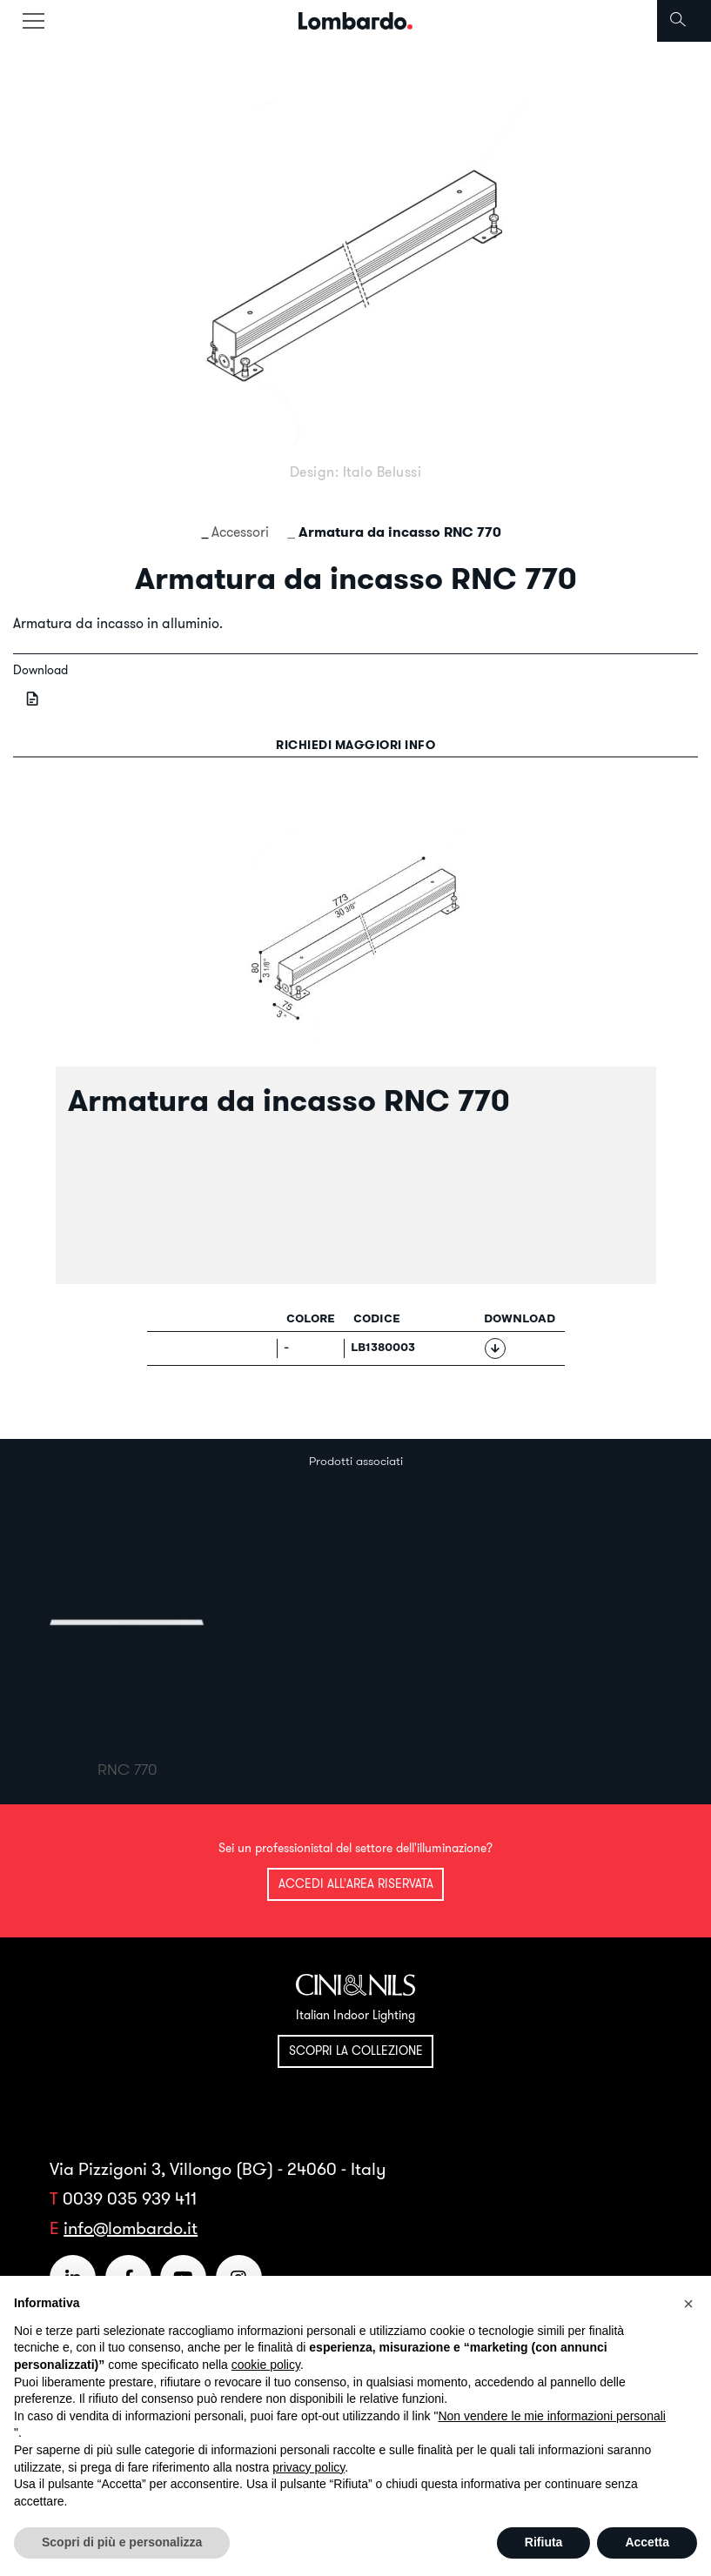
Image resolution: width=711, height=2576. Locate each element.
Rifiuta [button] (544, 2542)
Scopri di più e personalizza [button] (122, 2542)
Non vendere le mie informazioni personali (551, 2416)
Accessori (240, 531)
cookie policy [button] (265, 2365)
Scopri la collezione (356, 2050)
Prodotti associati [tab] (356, 1461)
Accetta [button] (647, 2542)
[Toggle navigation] (33, 21)
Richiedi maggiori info (355, 745)
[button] (688, 2304)
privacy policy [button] (308, 2467)
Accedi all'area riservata (355, 1883)
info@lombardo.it (131, 2227)
